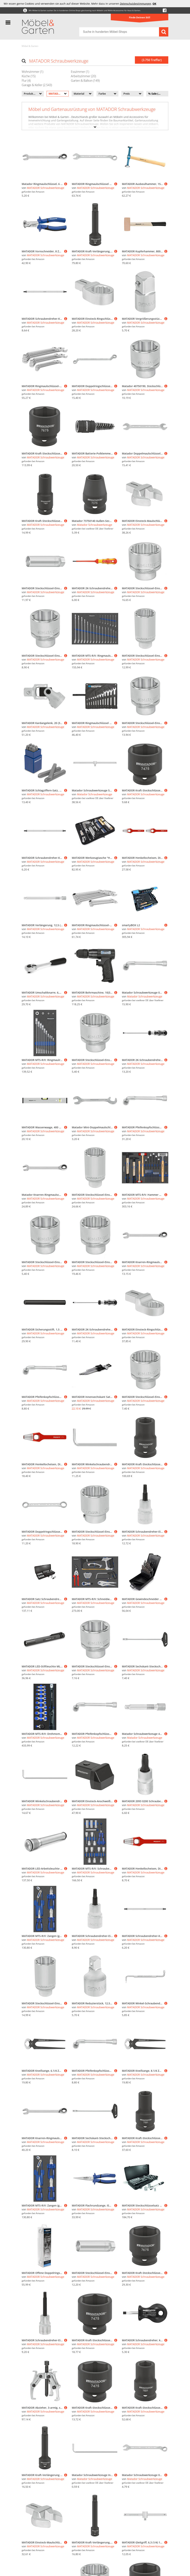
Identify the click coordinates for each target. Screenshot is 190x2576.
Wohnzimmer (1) (32, 72)
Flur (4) (26, 80)
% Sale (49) (155, 93)
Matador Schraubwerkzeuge (94, 524)
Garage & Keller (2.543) (37, 85)
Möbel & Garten (30, 46)
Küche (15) (28, 76)
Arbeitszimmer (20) (83, 76)
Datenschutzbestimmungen (135, 3)
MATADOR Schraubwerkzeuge (45, 188)
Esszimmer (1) (80, 72)
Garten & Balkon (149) (85, 80)
